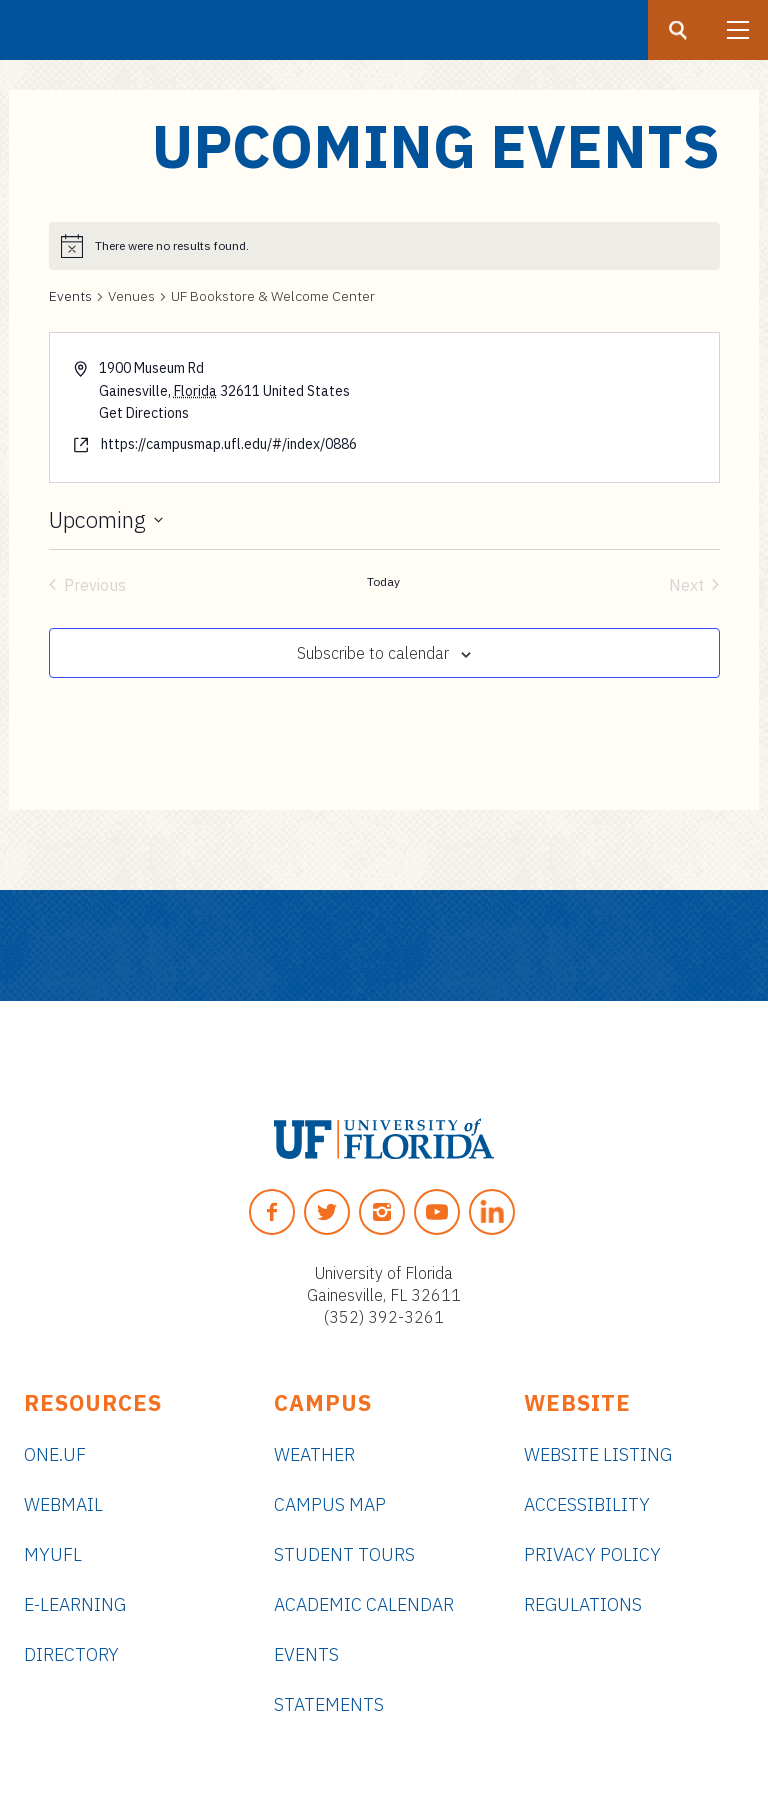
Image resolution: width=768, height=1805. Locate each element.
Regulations (583, 1604)
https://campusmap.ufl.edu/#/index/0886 (229, 444)
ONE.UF (55, 1454)
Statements (329, 1704)
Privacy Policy (592, 1554)
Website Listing (598, 1454)
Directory (71, 1654)
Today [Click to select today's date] (383, 581)
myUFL (53, 1554)
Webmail (63, 1504)
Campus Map (330, 1504)
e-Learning (75, 1604)
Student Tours (344, 1554)
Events (70, 296)
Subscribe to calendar (373, 653)
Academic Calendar (364, 1604)
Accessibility (587, 1504)
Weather (314, 1454)
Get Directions (144, 413)
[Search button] (678, 30)
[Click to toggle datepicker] (106, 520)
